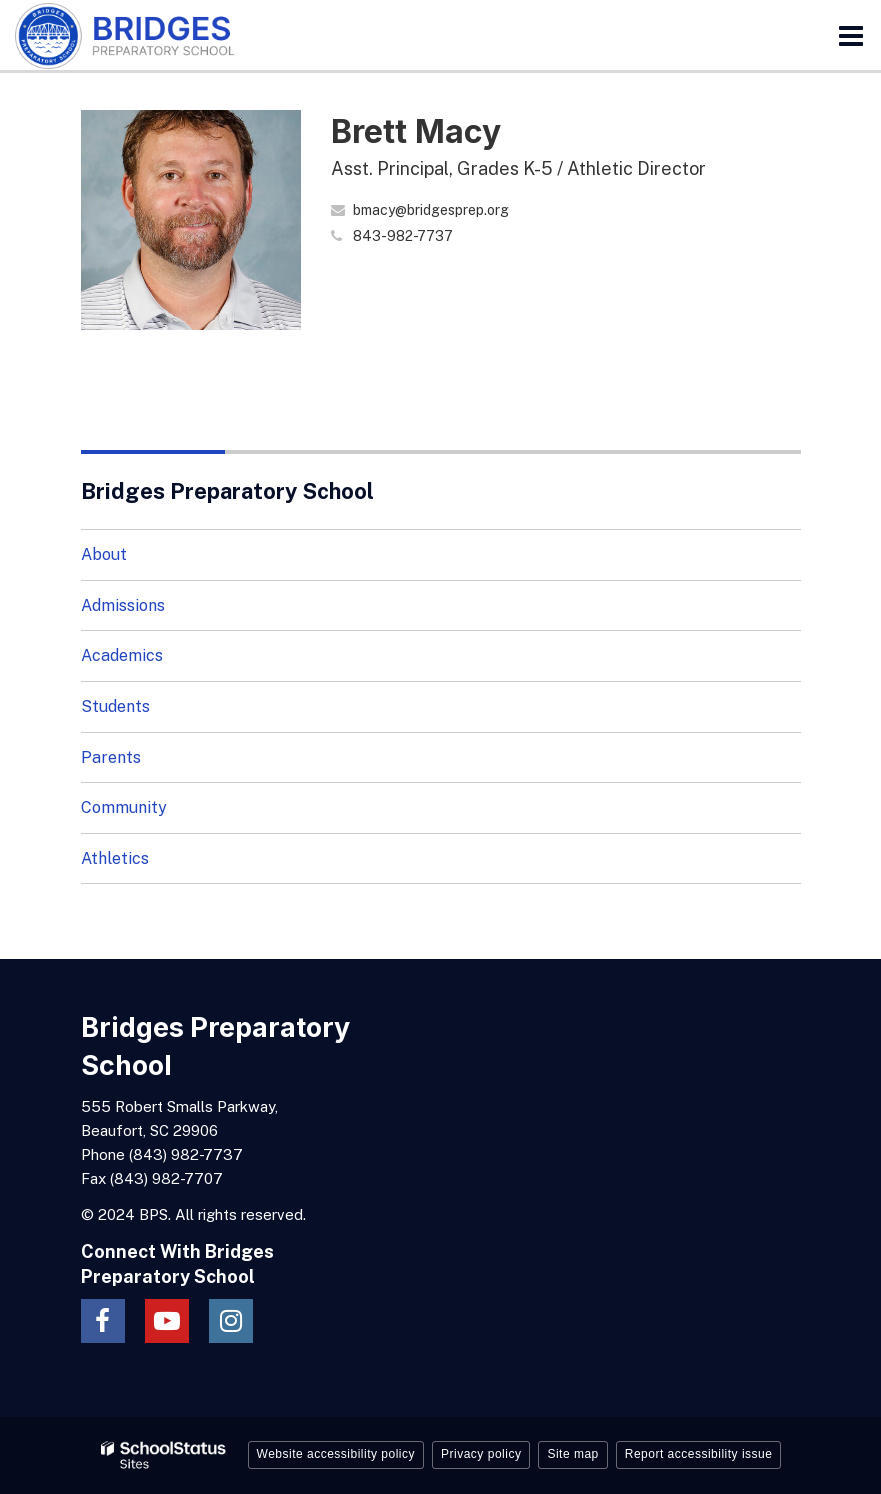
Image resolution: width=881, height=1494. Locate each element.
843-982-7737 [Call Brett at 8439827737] (403, 236)
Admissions (123, 605)
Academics (122, 655)
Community (124, 807)
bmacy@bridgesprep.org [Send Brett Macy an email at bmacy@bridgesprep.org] (431, 210)
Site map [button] (572, 1454)
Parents (111, 757)
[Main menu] (851, 35)
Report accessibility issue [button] (699, 1454)
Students (115, 706)
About (104, 554)
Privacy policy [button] (481, 1454)
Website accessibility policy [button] (336, 1454)
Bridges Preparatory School (227, 491)
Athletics (115, 858)
